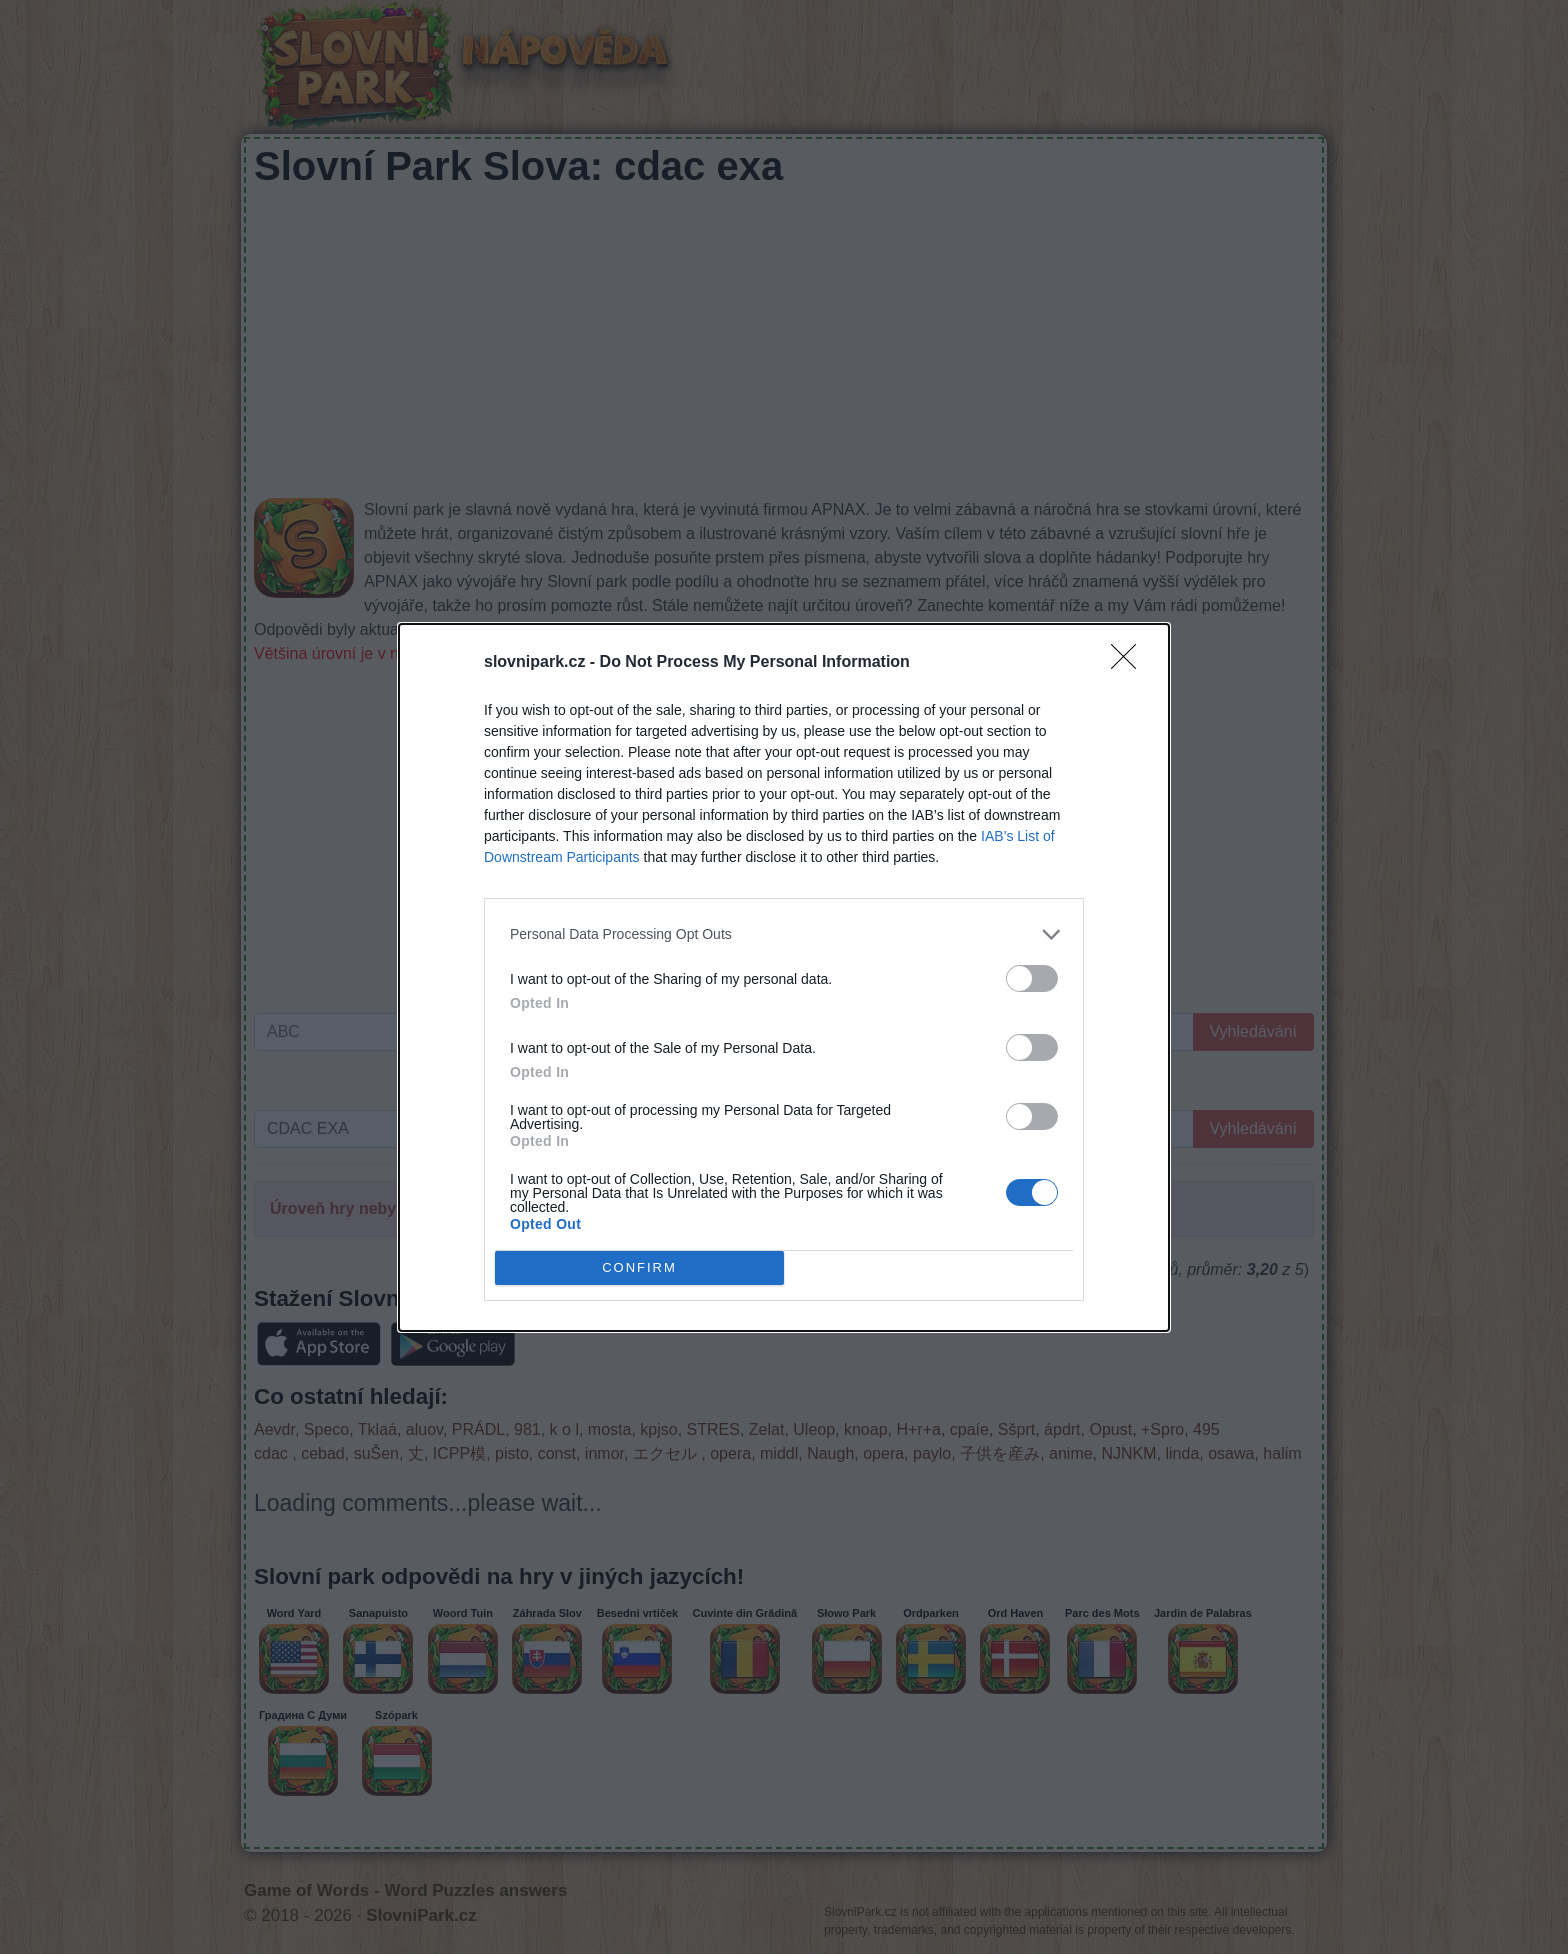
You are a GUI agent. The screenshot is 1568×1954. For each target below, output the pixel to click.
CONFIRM (639, 1266)
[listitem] (784, 934)
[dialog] (784, 977)
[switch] (1032, 978)
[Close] (1130, 663)
